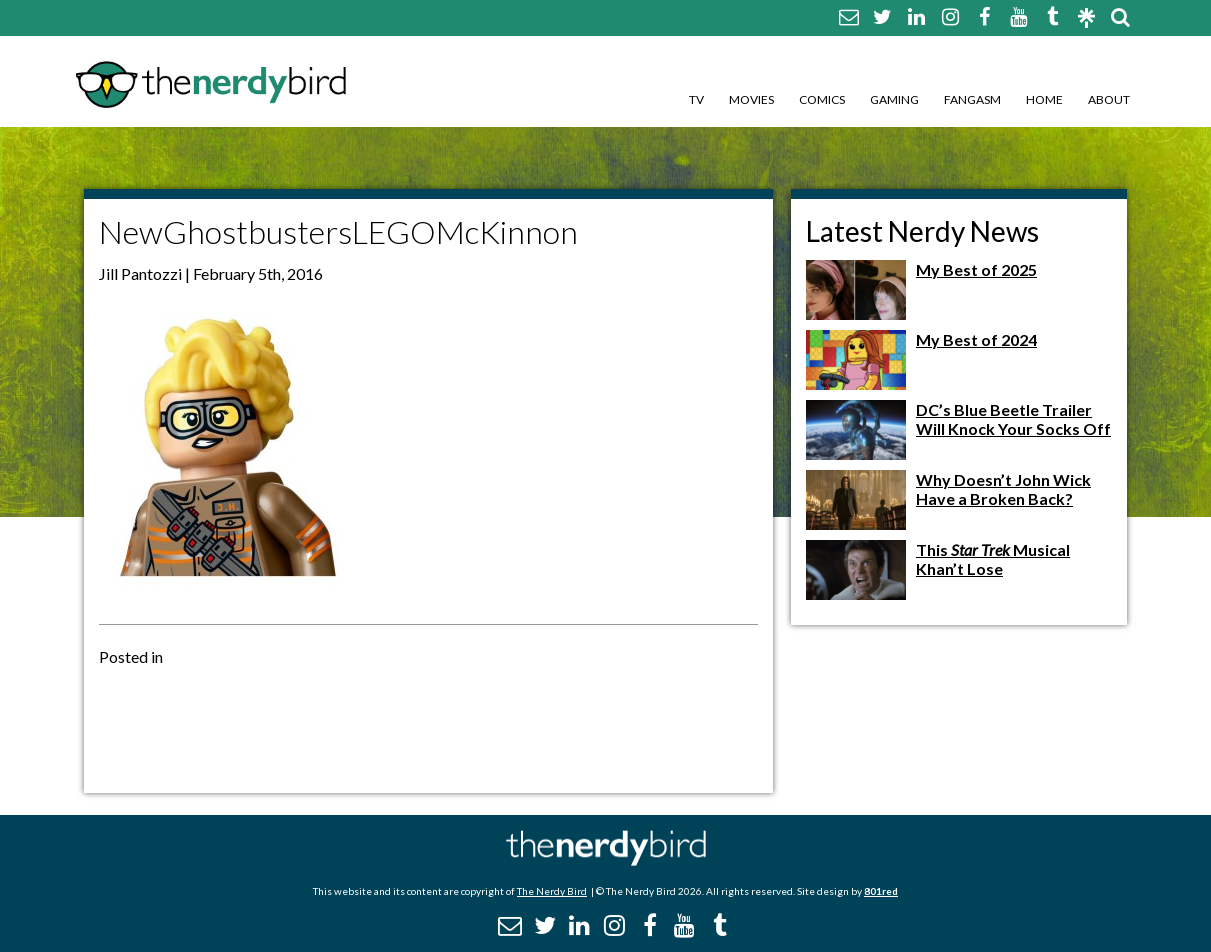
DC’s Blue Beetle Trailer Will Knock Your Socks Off (1013, 419)
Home (1044, 99)
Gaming (894, 99)
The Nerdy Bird (552, 891)
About (1109, 99)
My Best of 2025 (976, 269)
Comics (822, 99)
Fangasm (972, 99)
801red (881, 891)
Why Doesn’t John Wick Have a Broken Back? (1003, 489)
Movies (751, 99)
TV (696, 99)
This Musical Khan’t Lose (993, 559)
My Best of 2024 (976, 339)
